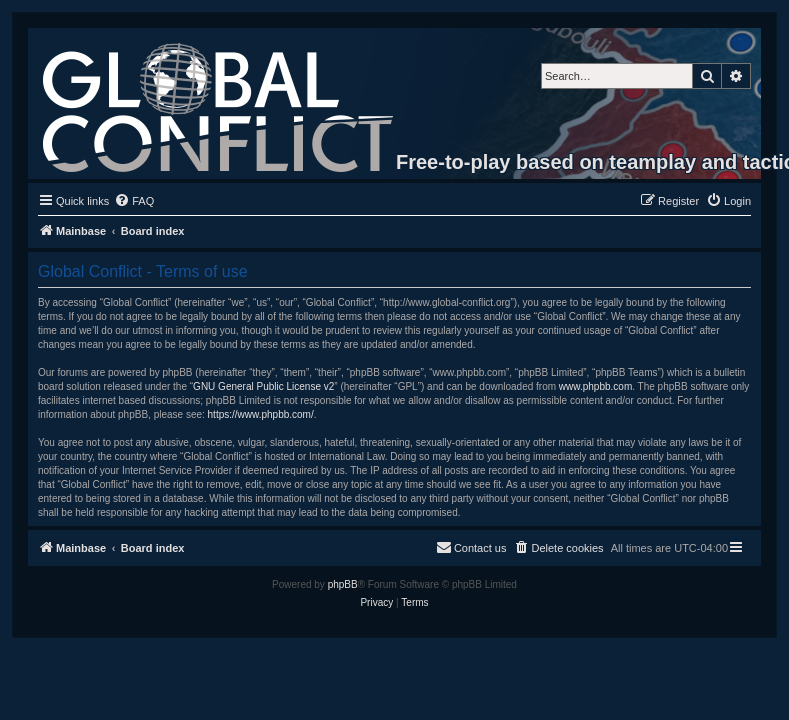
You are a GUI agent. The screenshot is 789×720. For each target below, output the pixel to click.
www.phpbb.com (595, 386)
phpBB (343, 584)
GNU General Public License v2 (263, 386)
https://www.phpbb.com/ (261, 414)
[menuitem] (134, 201)
